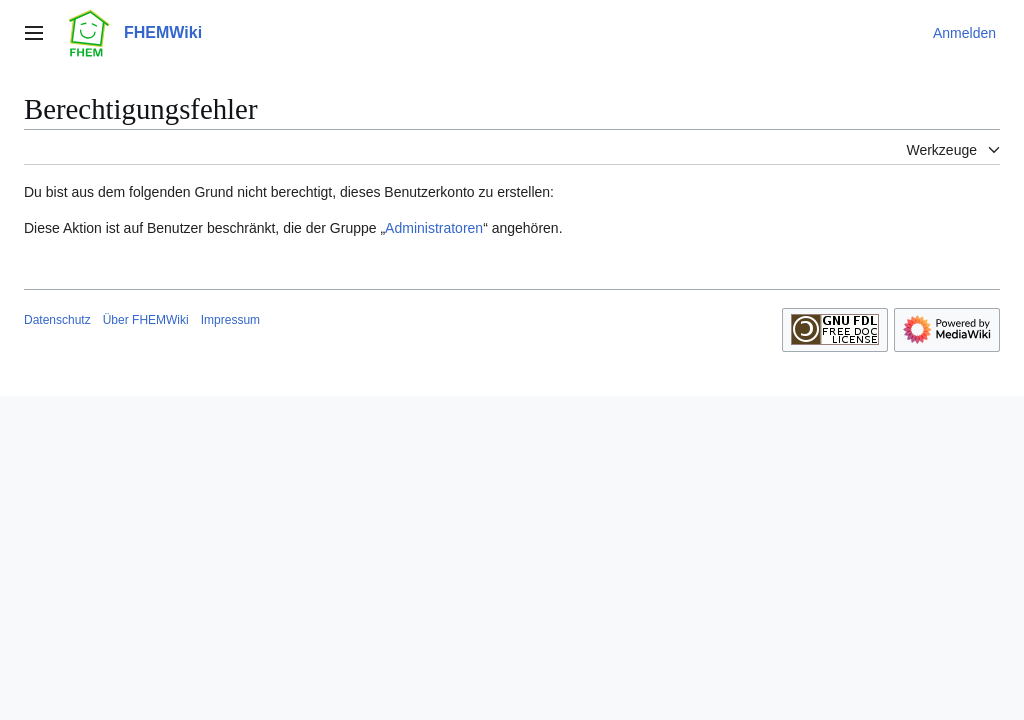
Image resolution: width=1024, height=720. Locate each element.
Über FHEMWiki (146, 320)
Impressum (230, 320)
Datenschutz (57, 320)
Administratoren (434, 228)
